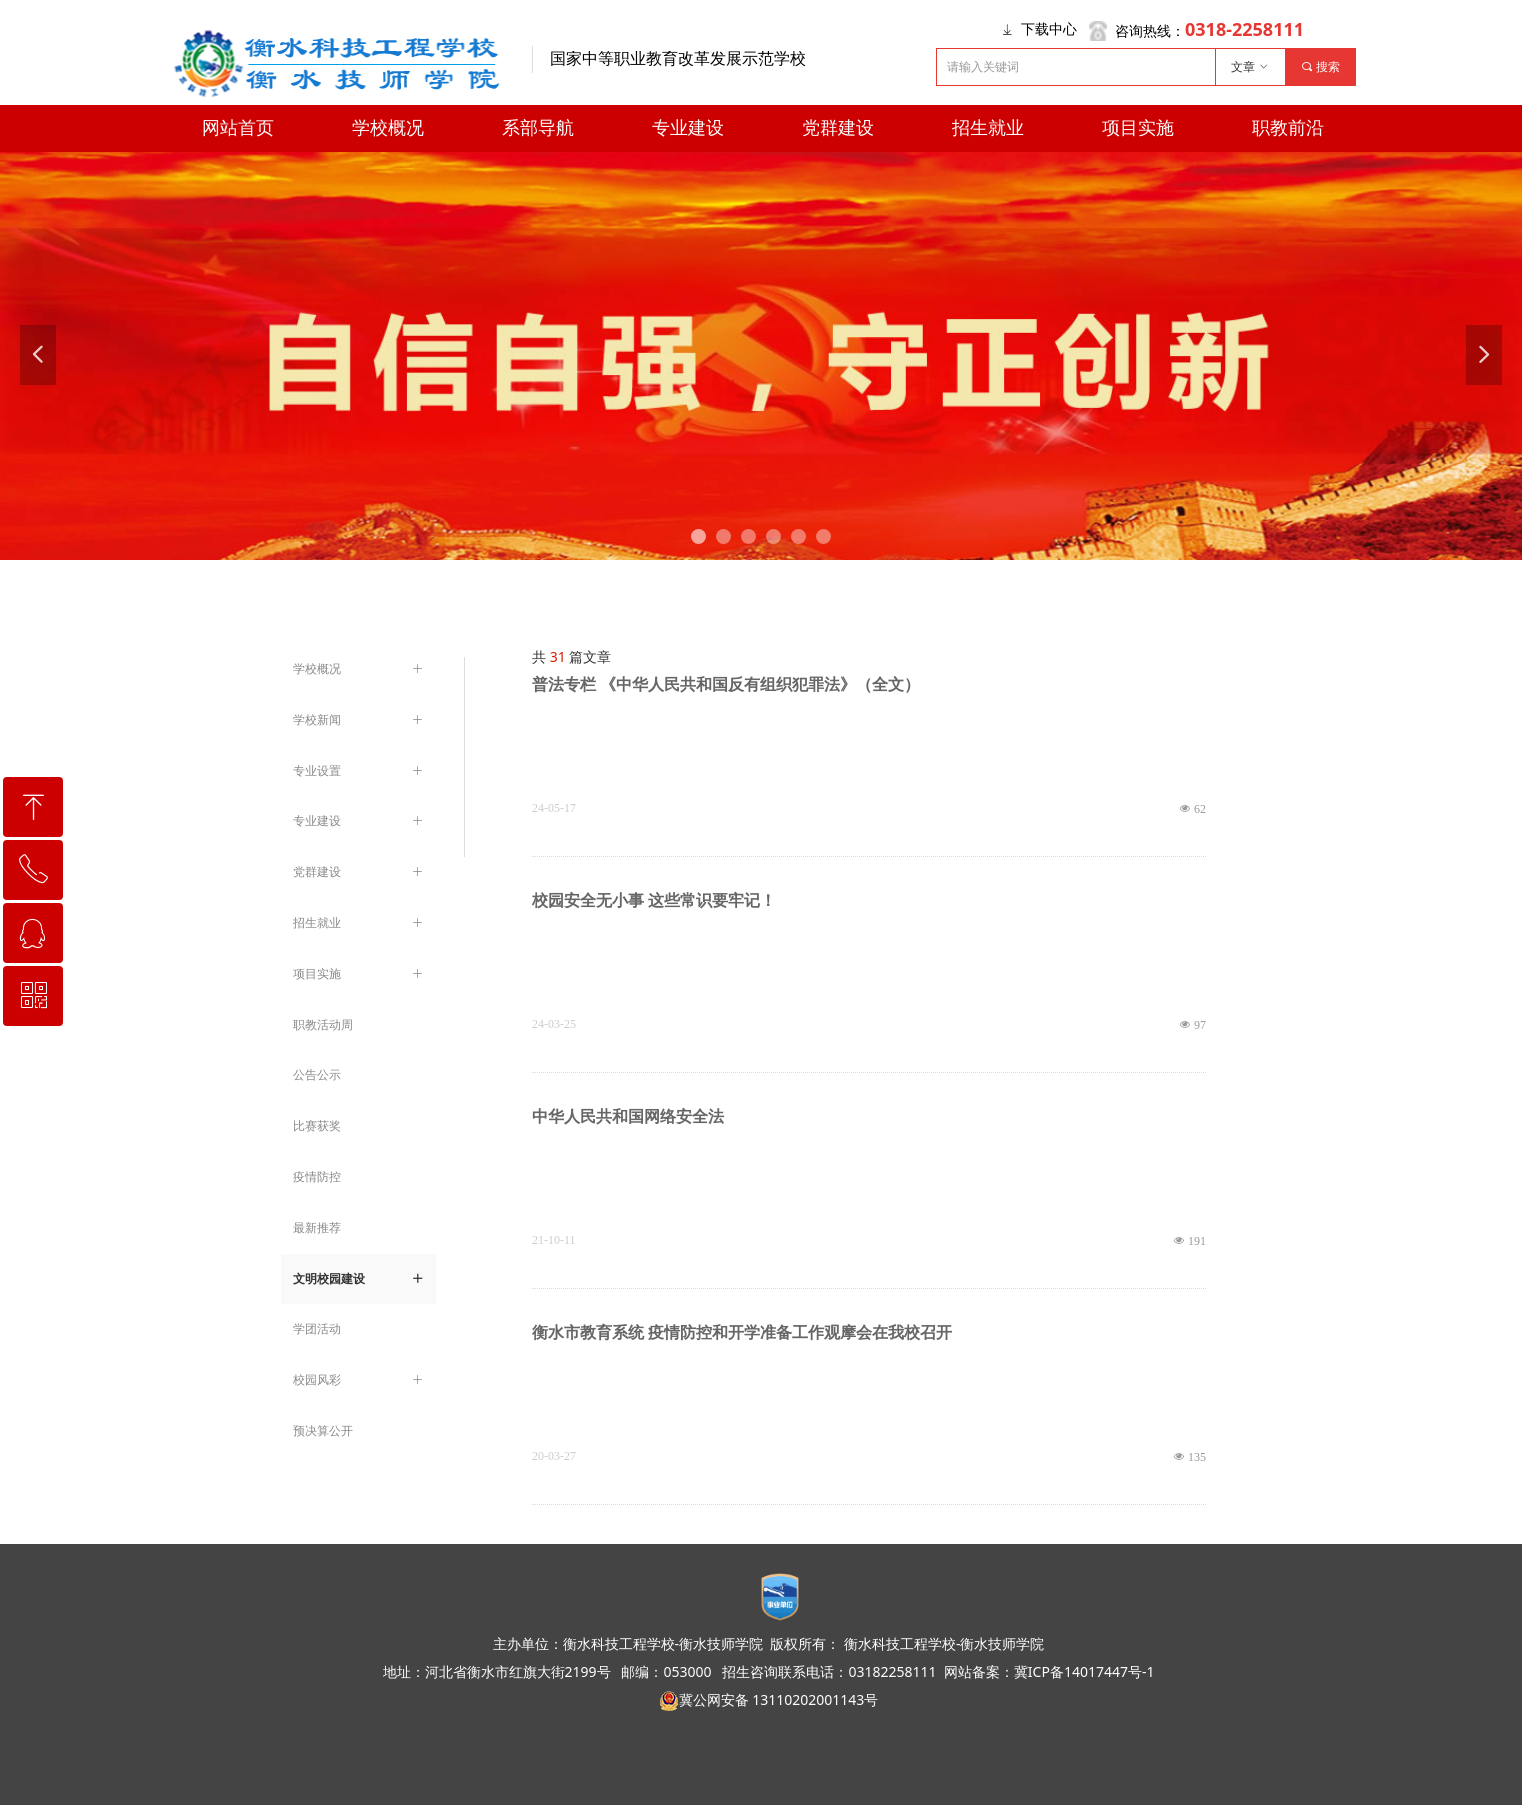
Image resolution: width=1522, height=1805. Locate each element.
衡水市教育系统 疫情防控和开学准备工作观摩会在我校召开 (742, 1332)
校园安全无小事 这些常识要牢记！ (654, 900)
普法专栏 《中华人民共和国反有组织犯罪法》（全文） (726, 684)
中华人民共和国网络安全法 (628, 1116)
